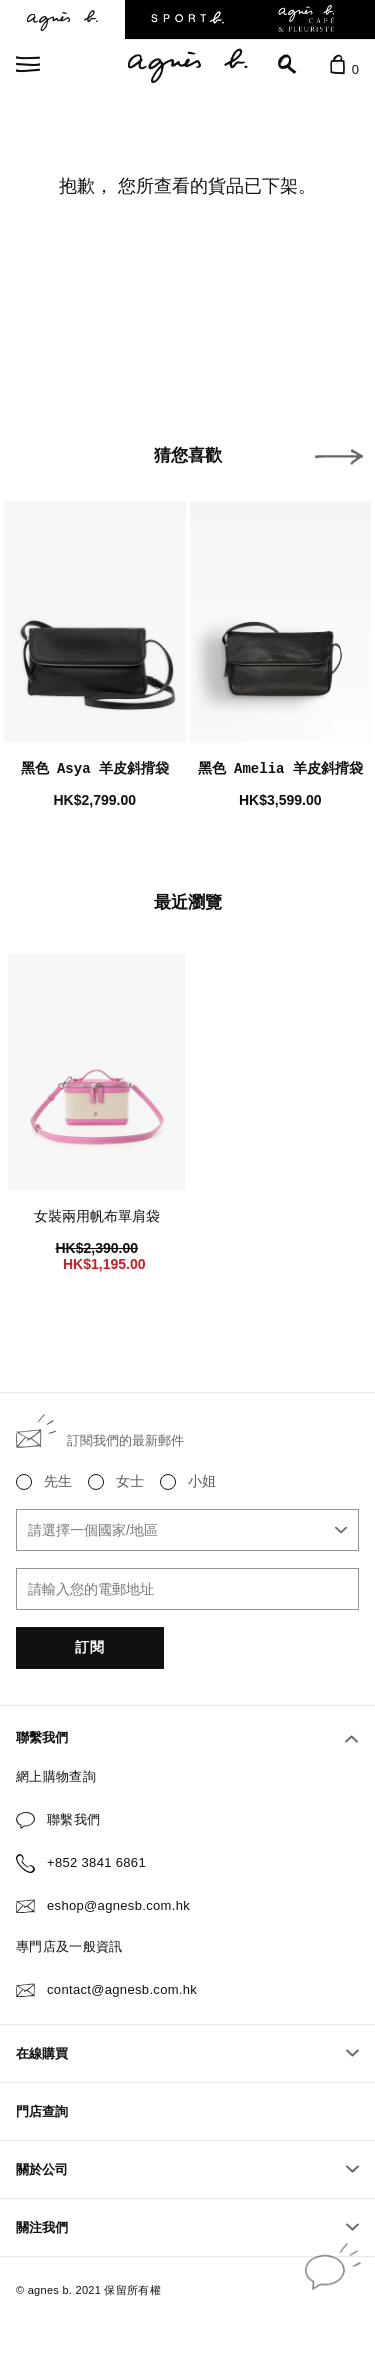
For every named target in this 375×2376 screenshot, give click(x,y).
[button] (339, 457)
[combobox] (187, 1530)
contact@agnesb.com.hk (122, 1989)
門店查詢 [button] (42, 2111)
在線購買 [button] (187, 2053)
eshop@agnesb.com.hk (118, 1905)
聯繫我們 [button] (187, 1738)
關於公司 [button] (187, 2169)
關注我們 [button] (187, 2227)
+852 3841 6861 (96, 1862)
